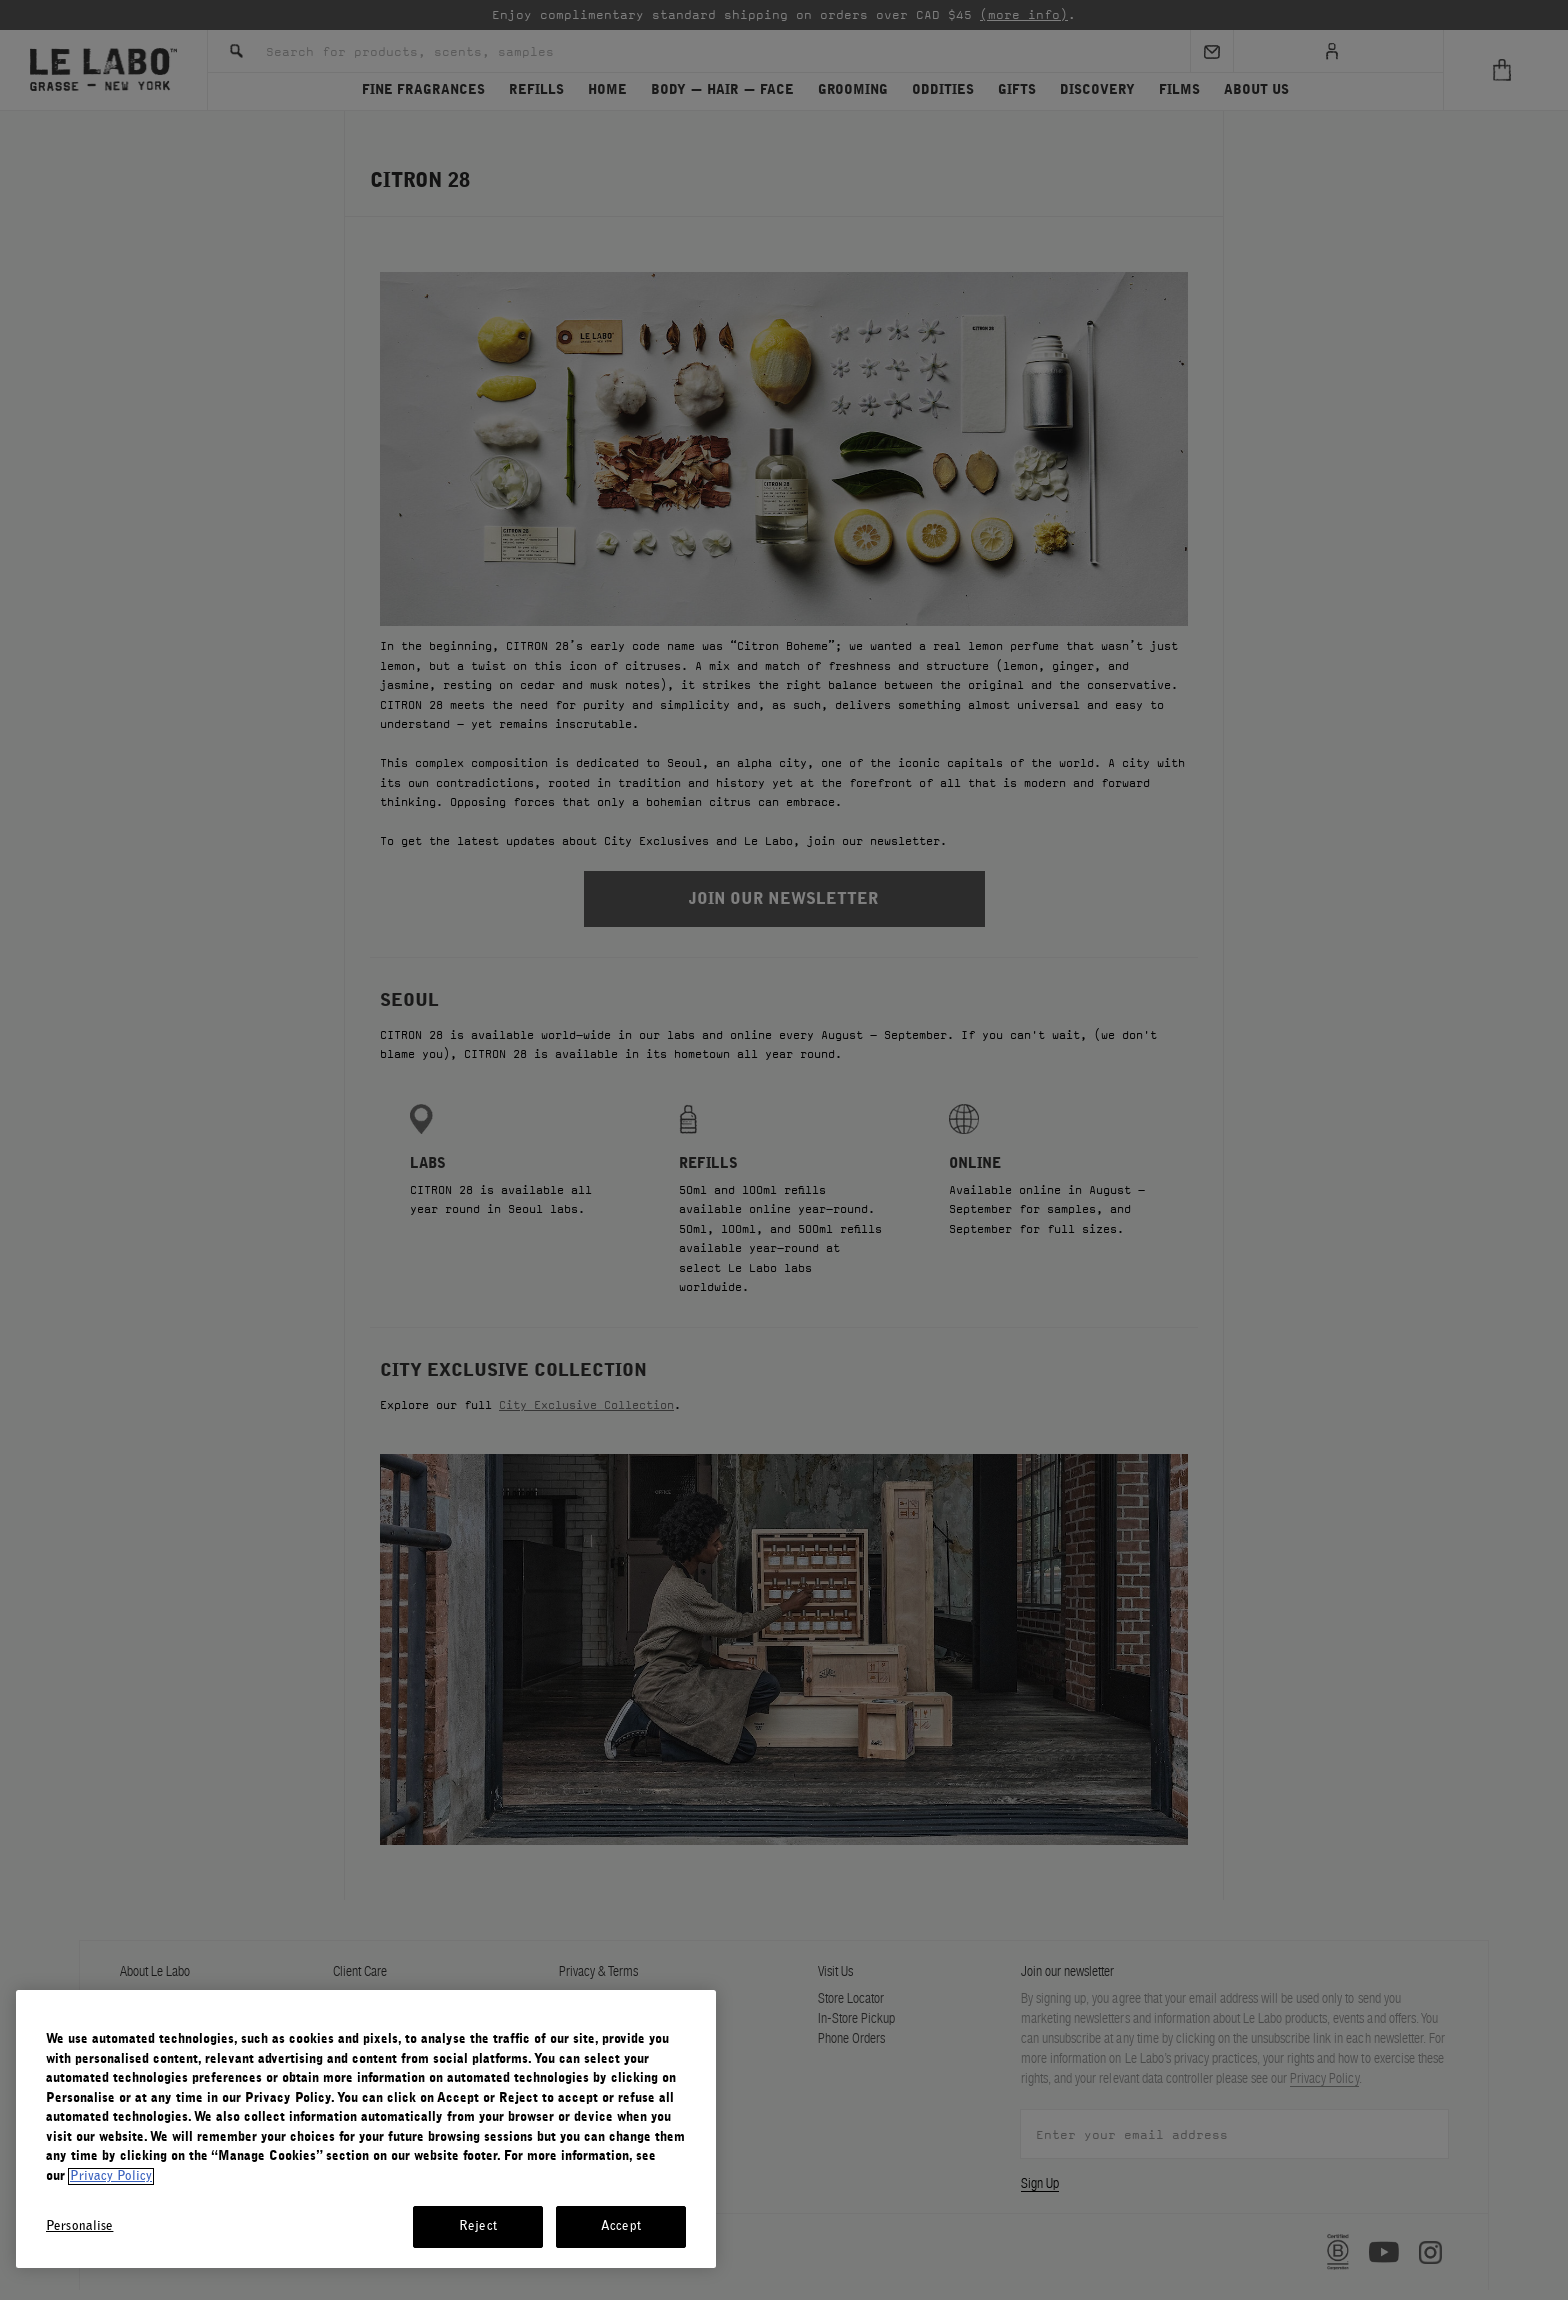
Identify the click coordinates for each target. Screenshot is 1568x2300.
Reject (478, 2226)
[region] (366, 2129)
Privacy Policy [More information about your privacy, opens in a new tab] (111, 2176)
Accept (621, 2226)
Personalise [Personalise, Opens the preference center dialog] (79, 2226)
